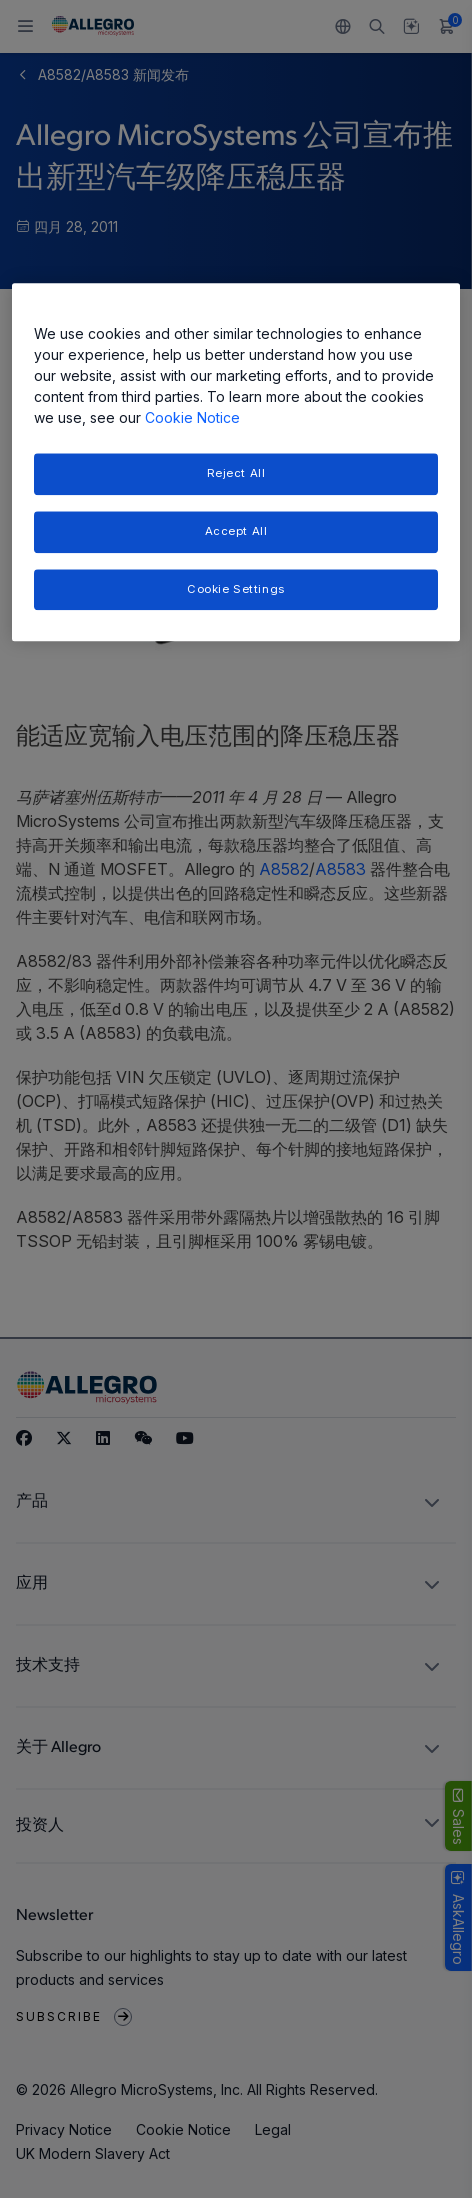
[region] (236, 462)
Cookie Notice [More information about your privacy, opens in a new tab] (192, 417)
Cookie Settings (236, 589)
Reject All (236, 473)
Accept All (236, 531)
